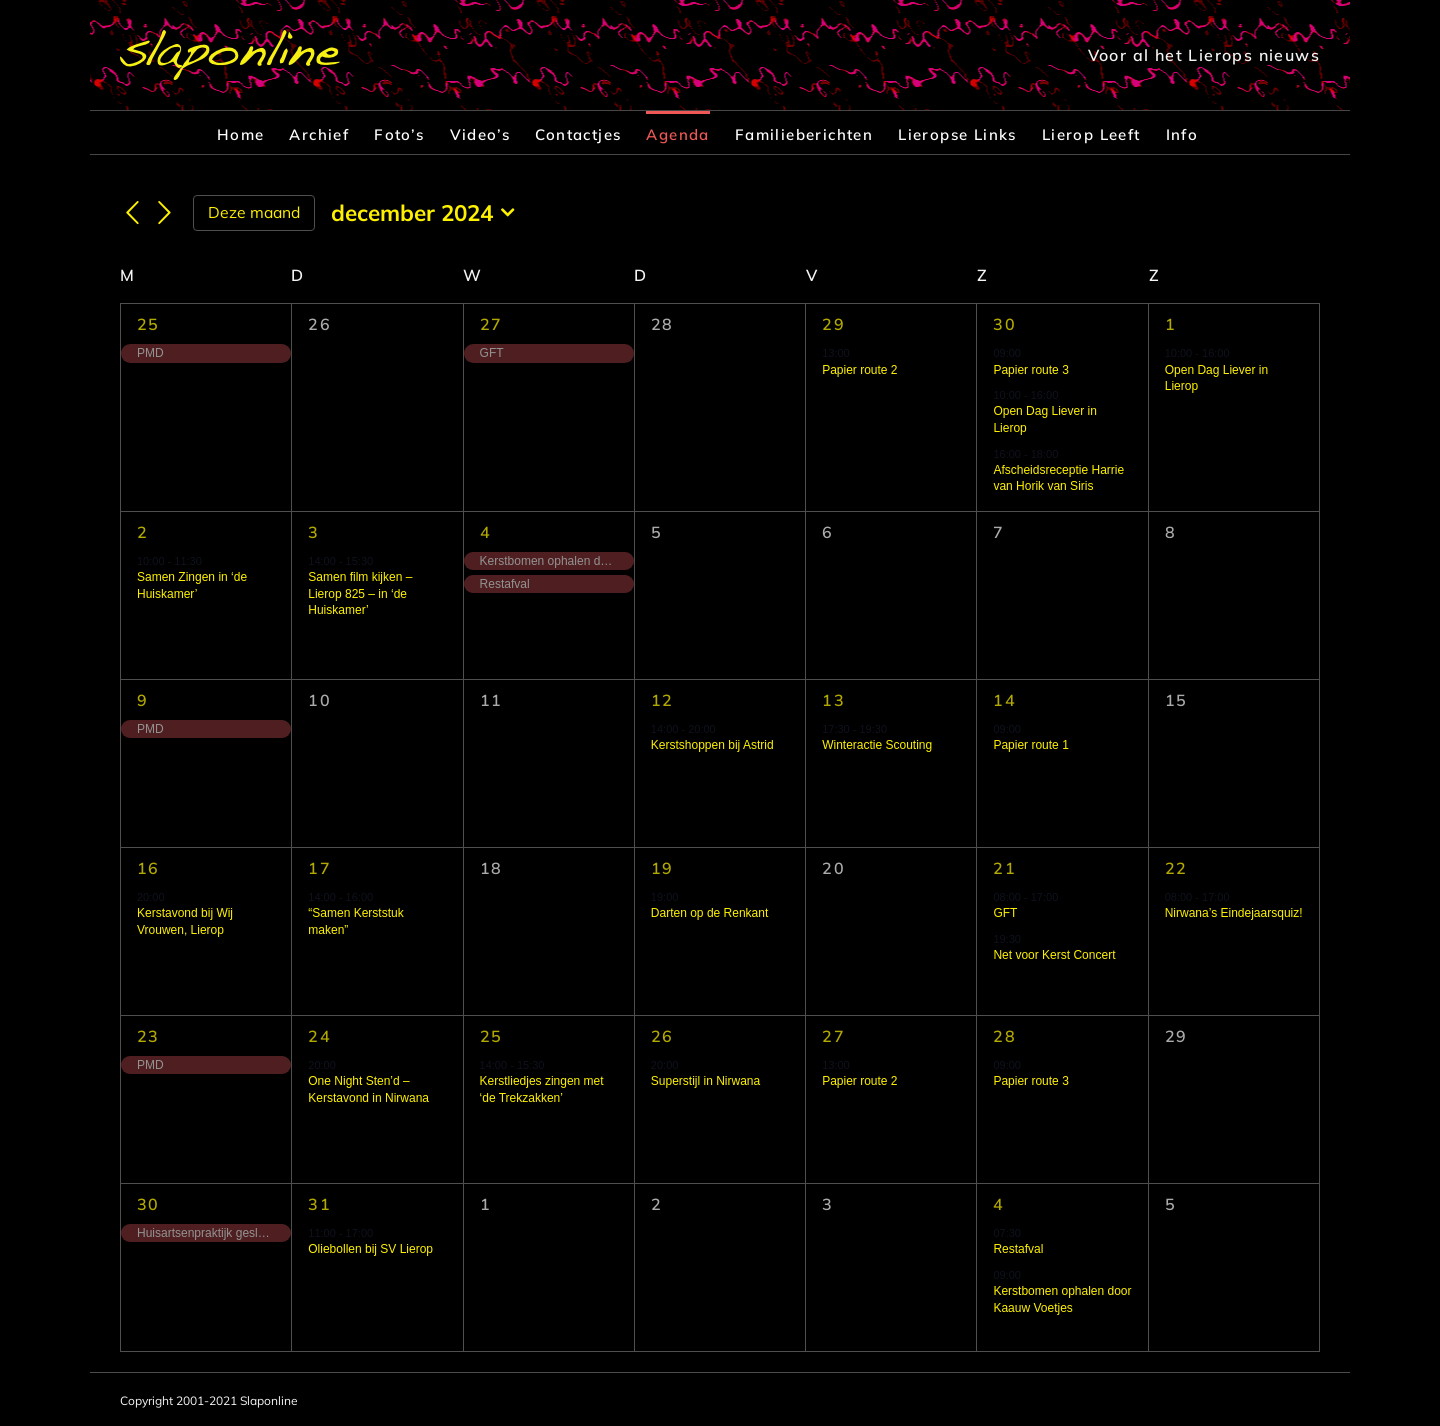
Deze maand (254, 212)
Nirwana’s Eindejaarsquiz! (1234, 913)
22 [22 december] (1176, 868)
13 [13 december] (833, 700)
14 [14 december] (1004, 700)
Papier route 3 (1030, 370)
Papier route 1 (1030, 745)
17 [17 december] (319, 868)
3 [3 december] (313, 532)
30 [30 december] (148, 1204)
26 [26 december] (662, 1036)
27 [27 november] (491, 324)
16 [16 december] (148, 868)
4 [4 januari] (998, 1204)
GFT (1005, 913)
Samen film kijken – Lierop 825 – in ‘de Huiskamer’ (360, 593)
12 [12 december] (662, 700)
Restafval (1018, 1249)
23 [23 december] (148, 1036)
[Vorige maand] (132, 214)
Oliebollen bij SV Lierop (370, 1249)
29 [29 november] (833, 324)
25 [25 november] (148, 324)
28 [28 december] (1004, 1036)
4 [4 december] (485, 532)
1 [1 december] (1170, 324)
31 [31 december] (319, 1204)
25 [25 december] (491, 1036)
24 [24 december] (319, 1036)
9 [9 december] (142, 700)
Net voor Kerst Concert (1054, 955)
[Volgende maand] (165, 214)
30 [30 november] (1004, 324)
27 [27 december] (833, 1036)
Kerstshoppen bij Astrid (712, 745)
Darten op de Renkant (709, 913)
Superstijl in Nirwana (705, 1081)
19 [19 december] (662, 868)
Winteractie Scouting (877, 745)
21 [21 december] (1004, 868)
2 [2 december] (142, 532)
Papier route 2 (859, 370)
